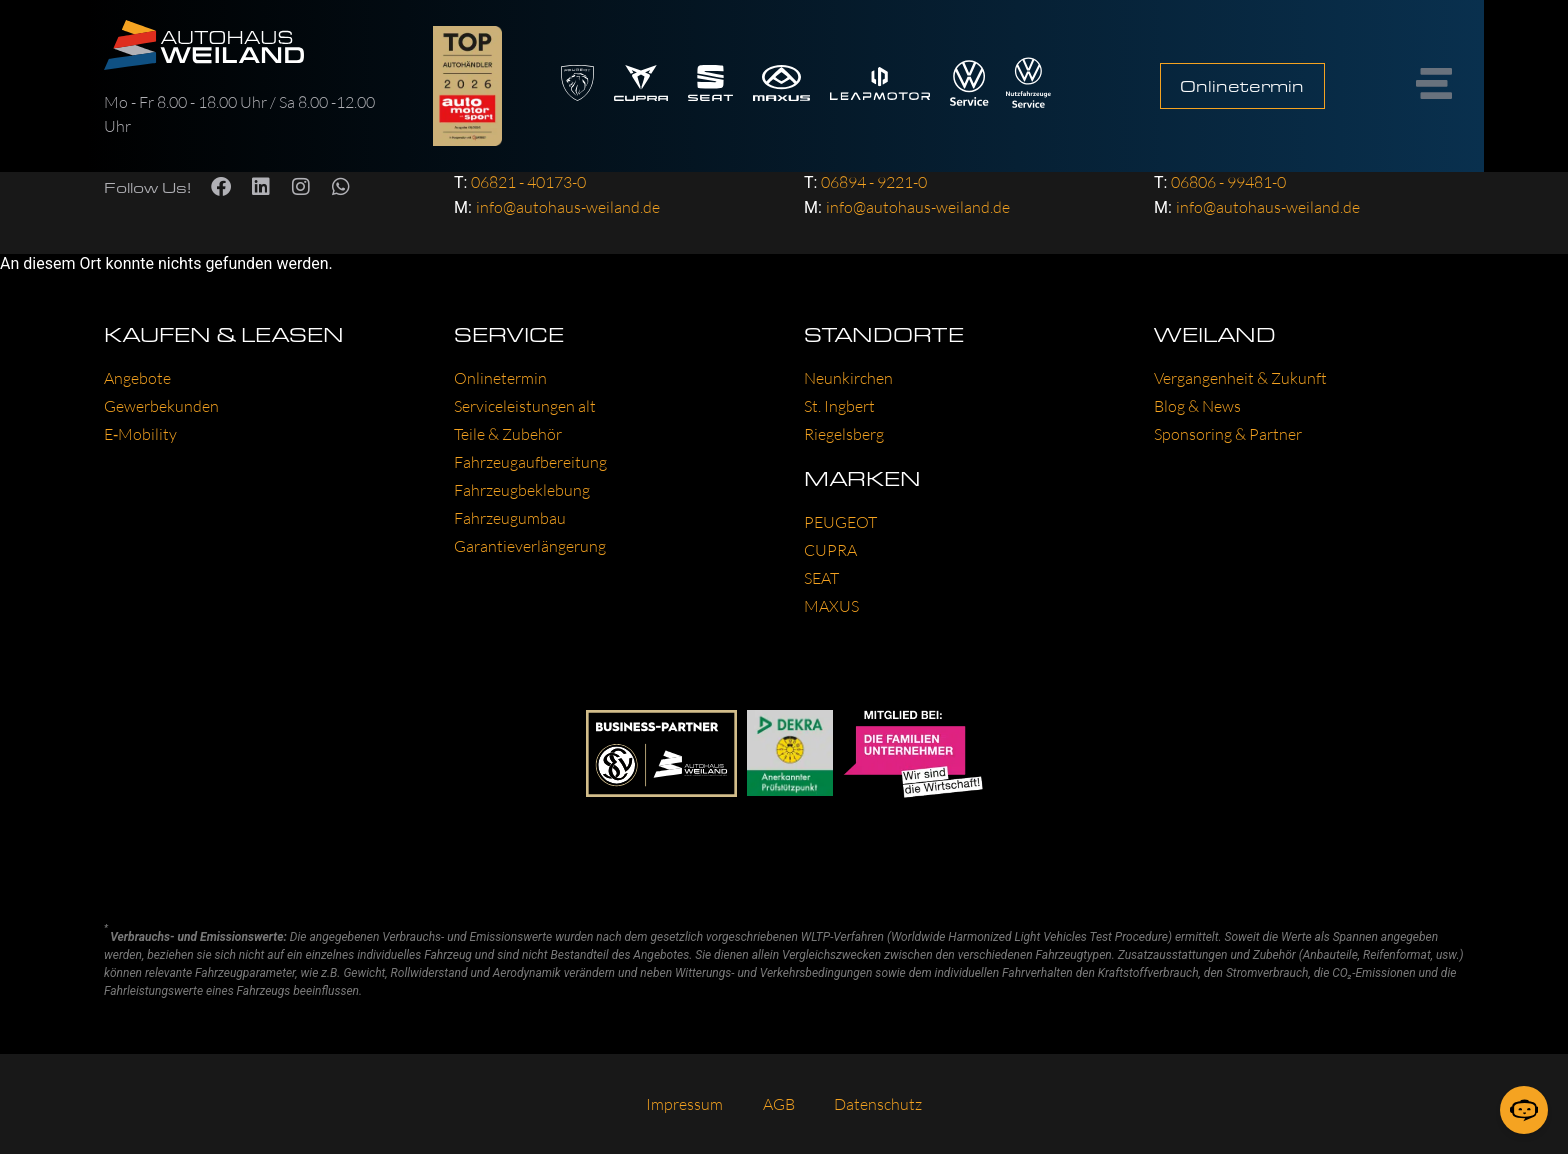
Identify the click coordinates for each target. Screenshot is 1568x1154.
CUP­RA (830, 550)
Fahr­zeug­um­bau (510, 518)
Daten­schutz (879, 1104)
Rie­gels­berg (844, 434)
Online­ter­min (500, 378)
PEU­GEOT (840, 522)
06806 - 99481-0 (1228, 182)
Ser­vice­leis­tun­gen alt (525, 406)
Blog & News (1197, 406)
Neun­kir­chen (848, 378)
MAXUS (831, 606)
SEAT (821, 578)
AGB (779, 1104)
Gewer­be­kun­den (161, 406)
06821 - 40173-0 (528, 182)
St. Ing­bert (839, 406)
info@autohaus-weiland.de (568, 207)
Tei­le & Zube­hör (508, 434)
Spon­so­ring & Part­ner (1228, 434)
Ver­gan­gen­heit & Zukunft (1240, 378)
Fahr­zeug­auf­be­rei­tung (530, 462)
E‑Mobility (140, 434)
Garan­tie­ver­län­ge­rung (530, 546)
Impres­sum (684, 1104)
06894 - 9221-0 (874, 182)
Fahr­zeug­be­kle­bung (522, 490)
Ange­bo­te (137, 378)
